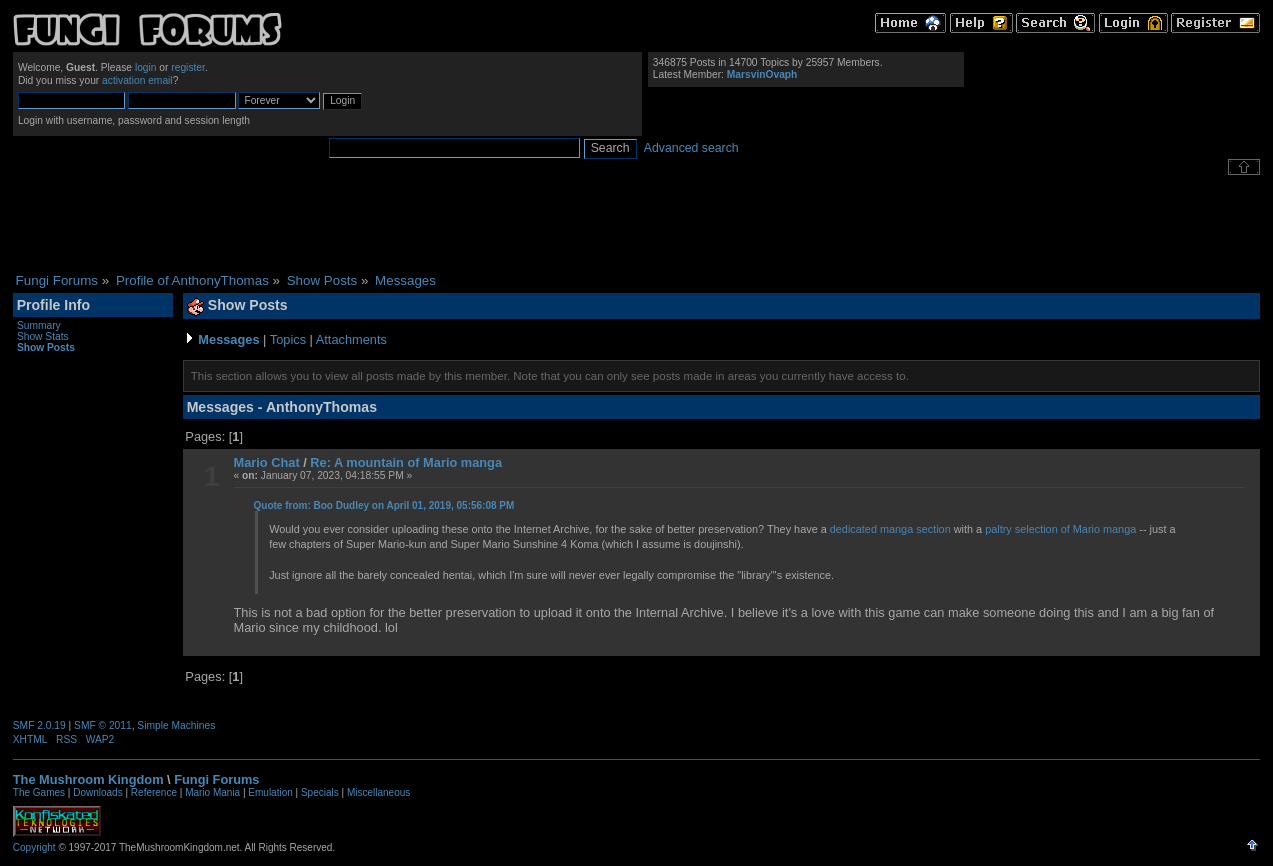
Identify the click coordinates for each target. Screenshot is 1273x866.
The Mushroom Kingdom (88, 779)
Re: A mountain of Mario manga (406, 462)
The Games (39, 792)
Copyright (34, 847)
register (188, 67)
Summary (39, 325)
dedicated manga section (890, 529)
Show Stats (43, 336)
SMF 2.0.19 (39, 725)
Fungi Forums (216, 779)
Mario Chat (267, 462)
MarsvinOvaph (762, 74)
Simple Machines (176, 725)
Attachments (351, 339)
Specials (320, 792)
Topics (288, 339)
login (146, 67)
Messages (228, 339)
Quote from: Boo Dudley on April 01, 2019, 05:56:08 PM (384, 505)
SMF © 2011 (103, 725)
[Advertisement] (637, 224)
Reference (154, 792)
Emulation (270, 792)
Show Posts (46, 347)
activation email (137, 80)
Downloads (97, 792)
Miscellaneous (378, 792)
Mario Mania (212, 792)
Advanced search (691, 148)
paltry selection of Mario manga (1060, 529)
